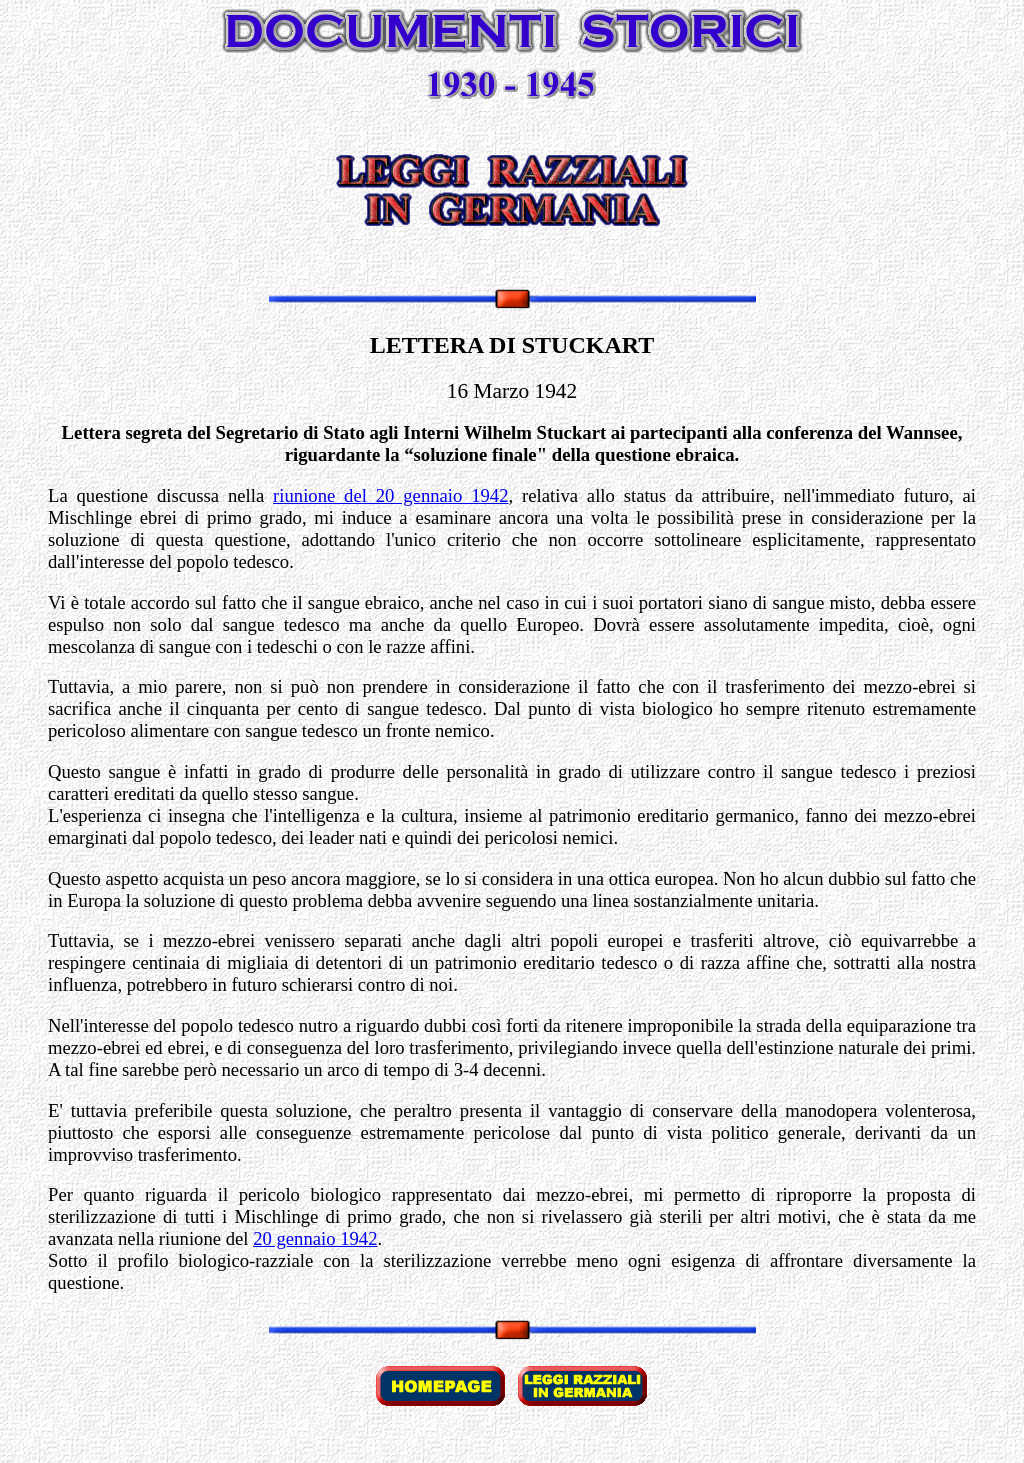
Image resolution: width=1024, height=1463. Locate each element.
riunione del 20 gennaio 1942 (390, 495)
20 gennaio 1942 (315, 1238)
